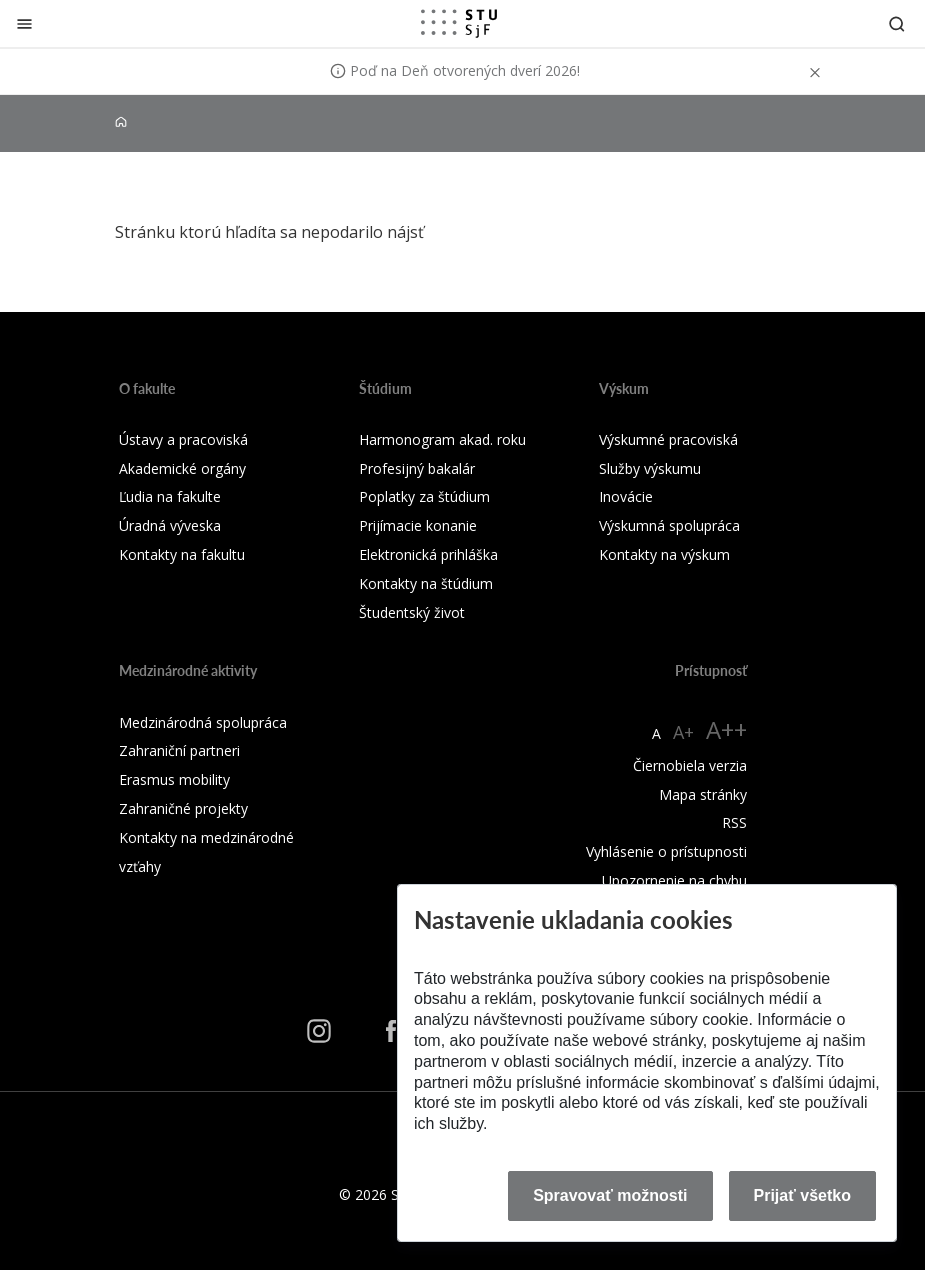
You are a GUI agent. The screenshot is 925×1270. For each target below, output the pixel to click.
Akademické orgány (182, 468)
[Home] (121, 122)
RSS (734, 822)
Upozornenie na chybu (674, 880)
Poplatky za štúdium (424, 496)
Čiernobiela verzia (690, 765)
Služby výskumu (650, 468)
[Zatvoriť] (24, 23)
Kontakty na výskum (664, 554)
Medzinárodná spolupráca (203, 722)
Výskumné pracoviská (668, 439)
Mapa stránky (703, 794)
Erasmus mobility (174, 779)
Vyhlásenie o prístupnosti (666, 851)
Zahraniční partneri (179, 750)
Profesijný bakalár (417, 468)
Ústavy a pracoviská (183, 439)
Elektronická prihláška (428, 554)
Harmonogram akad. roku (442, 439)
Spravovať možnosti (610, 1195)
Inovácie (626, 496)
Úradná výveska (170, 525)
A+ (683, 732)
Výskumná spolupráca (669, 525)
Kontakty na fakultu (182, 554)
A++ (726, 729)
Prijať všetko (803, 1195)
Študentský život (412, 612)
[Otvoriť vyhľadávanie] (897, 23)
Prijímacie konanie (418, 525)
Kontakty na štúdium (426, 583)
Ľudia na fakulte (170, 496)
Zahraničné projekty (183, 808)
